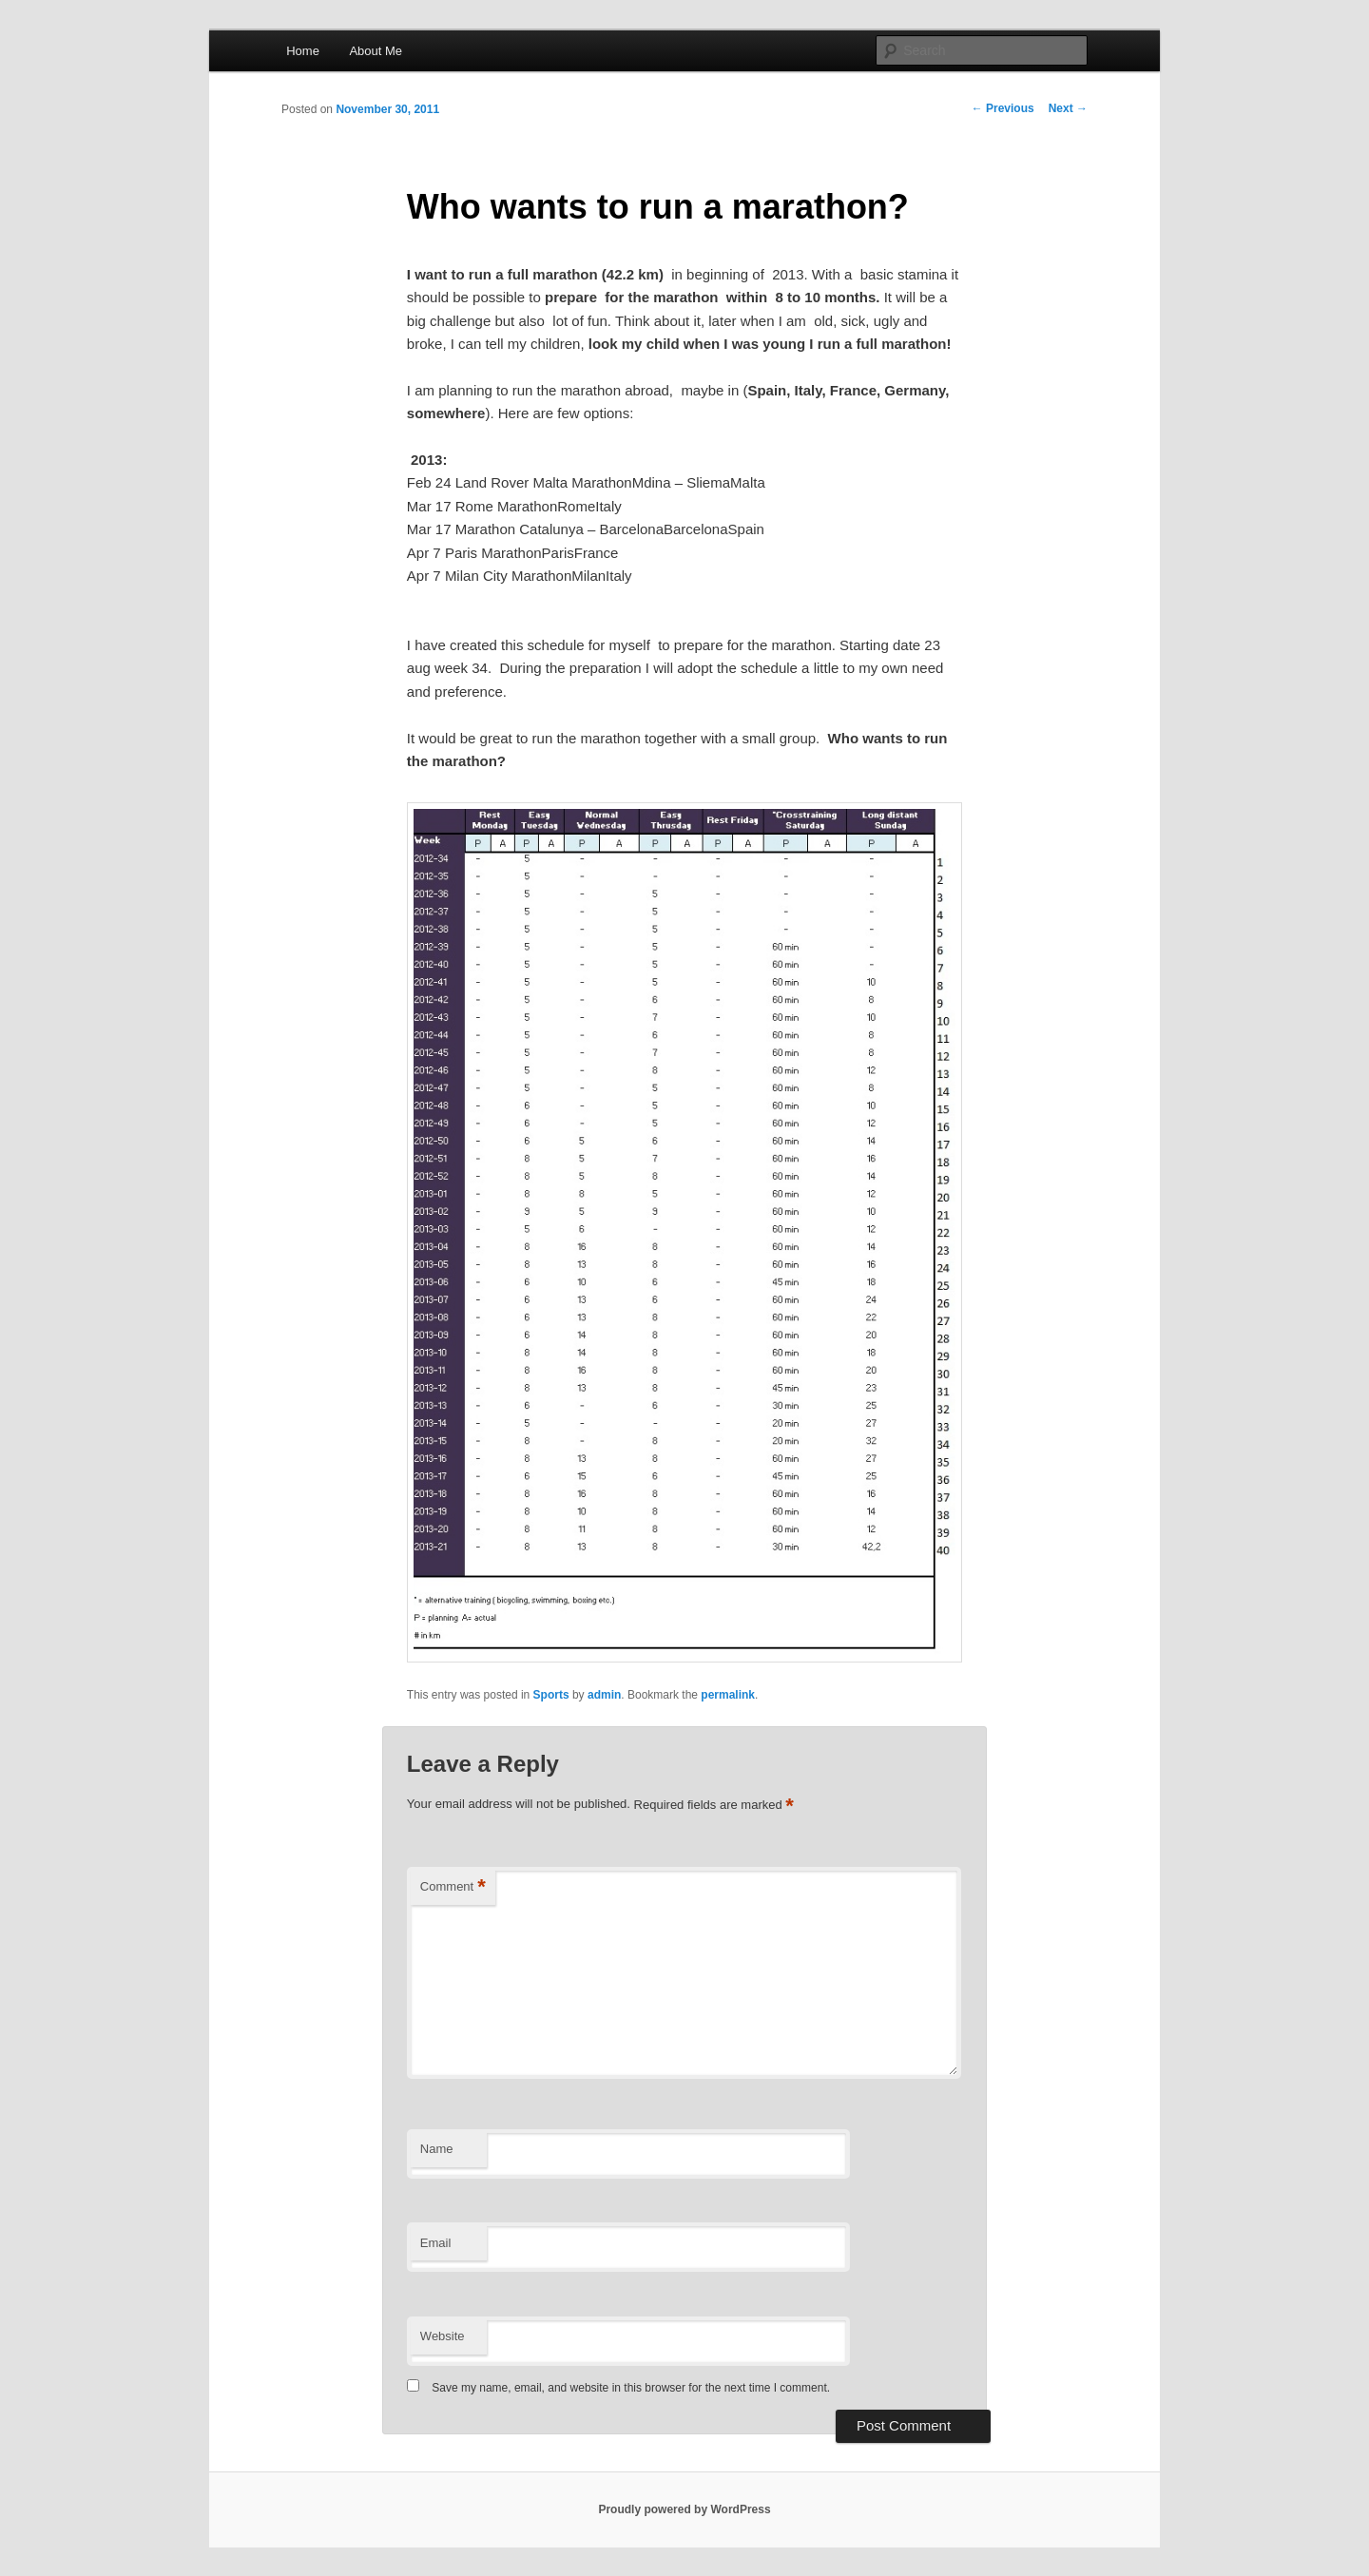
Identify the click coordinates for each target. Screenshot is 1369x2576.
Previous (1003, 108)
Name (436, 2149)
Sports (551, 1694)
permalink (728, 1694)
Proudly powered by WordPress (684, 2509)
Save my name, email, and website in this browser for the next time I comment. (631, 2387)
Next (1068, 108)
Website (442, 2336)
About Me (375, 51)
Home (302, 51)
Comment (453, 1887)
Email (436, 2243)
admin (604, 1694)
